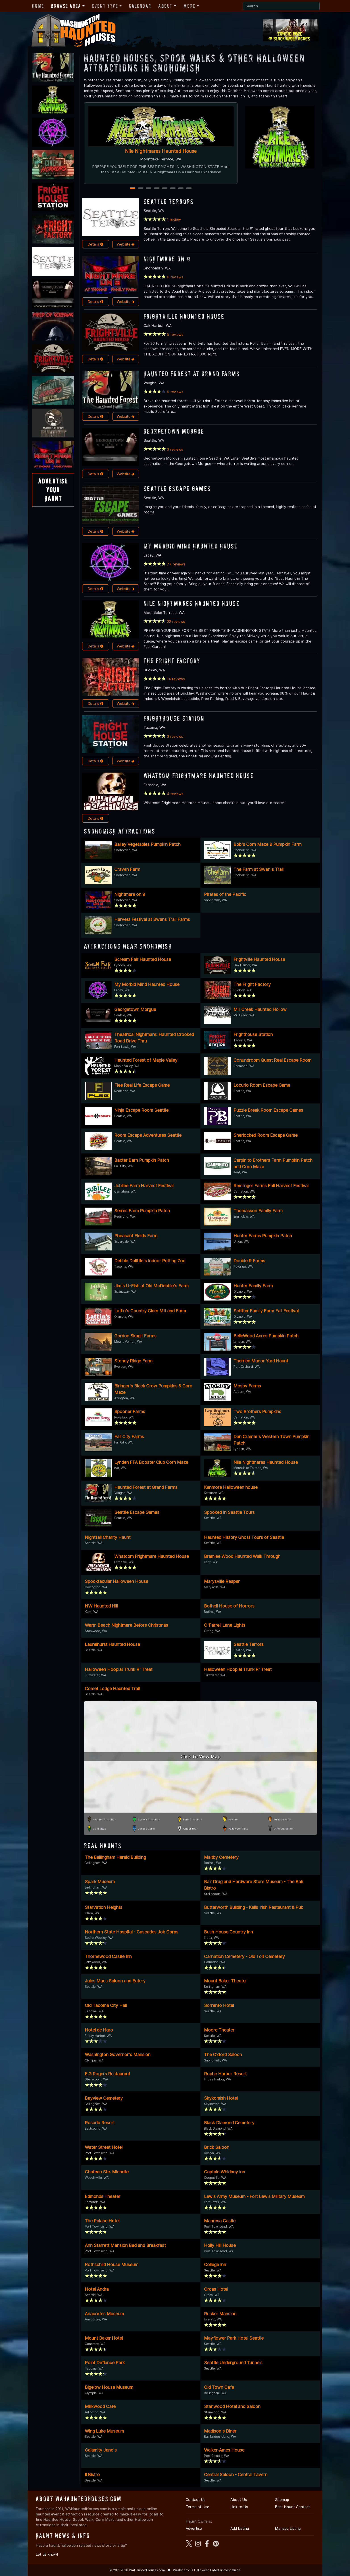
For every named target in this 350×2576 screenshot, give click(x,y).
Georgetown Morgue (174, 431)
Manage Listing (288, 2528)
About (165, 6)
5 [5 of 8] (165, 188)
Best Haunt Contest (292, 2507)
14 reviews (176, 679)
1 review (174, 219)
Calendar (140, 6)
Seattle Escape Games (177, 488)
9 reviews (175, 392)
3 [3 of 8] (149, 188)
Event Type (105, 6)
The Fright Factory (172, 661)
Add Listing (239, 2528)
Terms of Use (197, 2507)
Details (95, 244)
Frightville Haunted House (184, 316)
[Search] (281, 6)
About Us (238, 2499)
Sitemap (282, 2499)
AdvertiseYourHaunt (53, 489)
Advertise (194, 2528)
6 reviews (175, 277)
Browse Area (66, 6)
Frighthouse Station (174, 718)
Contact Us (196, 2499)
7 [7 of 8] (181, 188)
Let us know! (47, 2554)
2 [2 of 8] (141, 188)
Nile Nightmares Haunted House (161, 151)
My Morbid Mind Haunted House (191, 546)
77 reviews (176, 564)
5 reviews (175, 334)
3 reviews (175, 449)
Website (126, 244)
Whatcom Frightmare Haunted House (199, 776)
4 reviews (175, 794)
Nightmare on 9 (167, 259)
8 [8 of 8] (189, 188)
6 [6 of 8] (173, 188)
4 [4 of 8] (157, 188)
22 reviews (176, 621)
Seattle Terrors (169, 201)
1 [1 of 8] (132, 188)
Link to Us (239, 2507)
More (189, 6)
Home (38, 6)
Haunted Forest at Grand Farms (192, 374)
